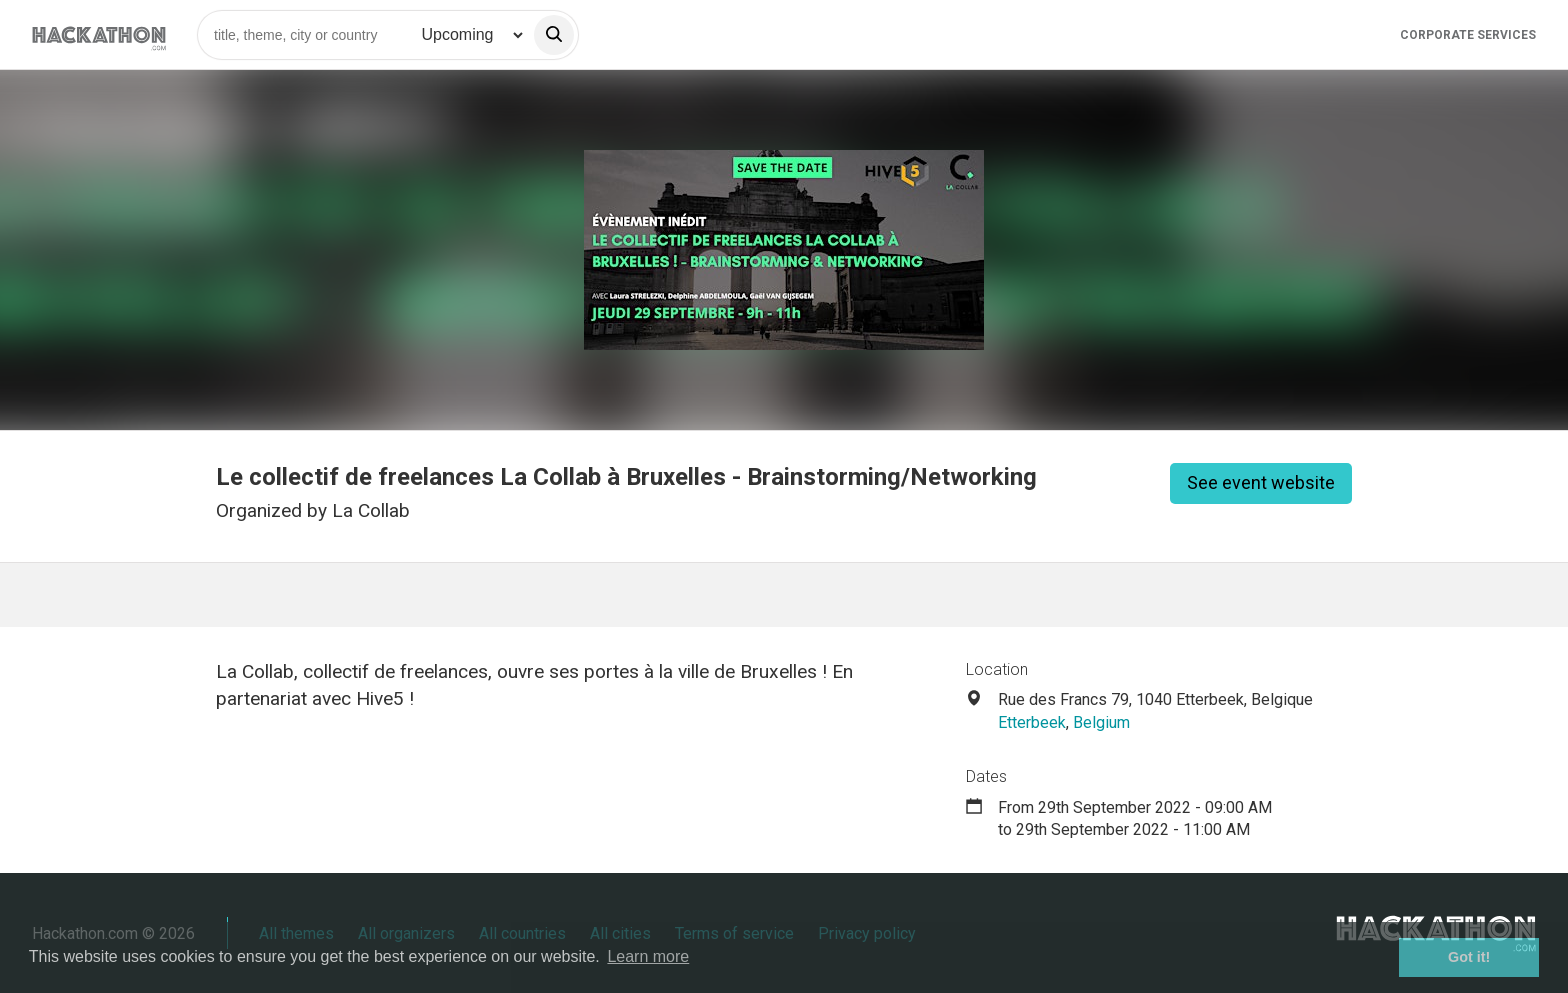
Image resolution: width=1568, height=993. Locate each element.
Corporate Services (1468, 35)
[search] (554, 35)
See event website (1261, 482)
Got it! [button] (1469, 957)
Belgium (1101, 722)
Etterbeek (1032, 722)
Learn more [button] (648, 956)
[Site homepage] (99, 34)
